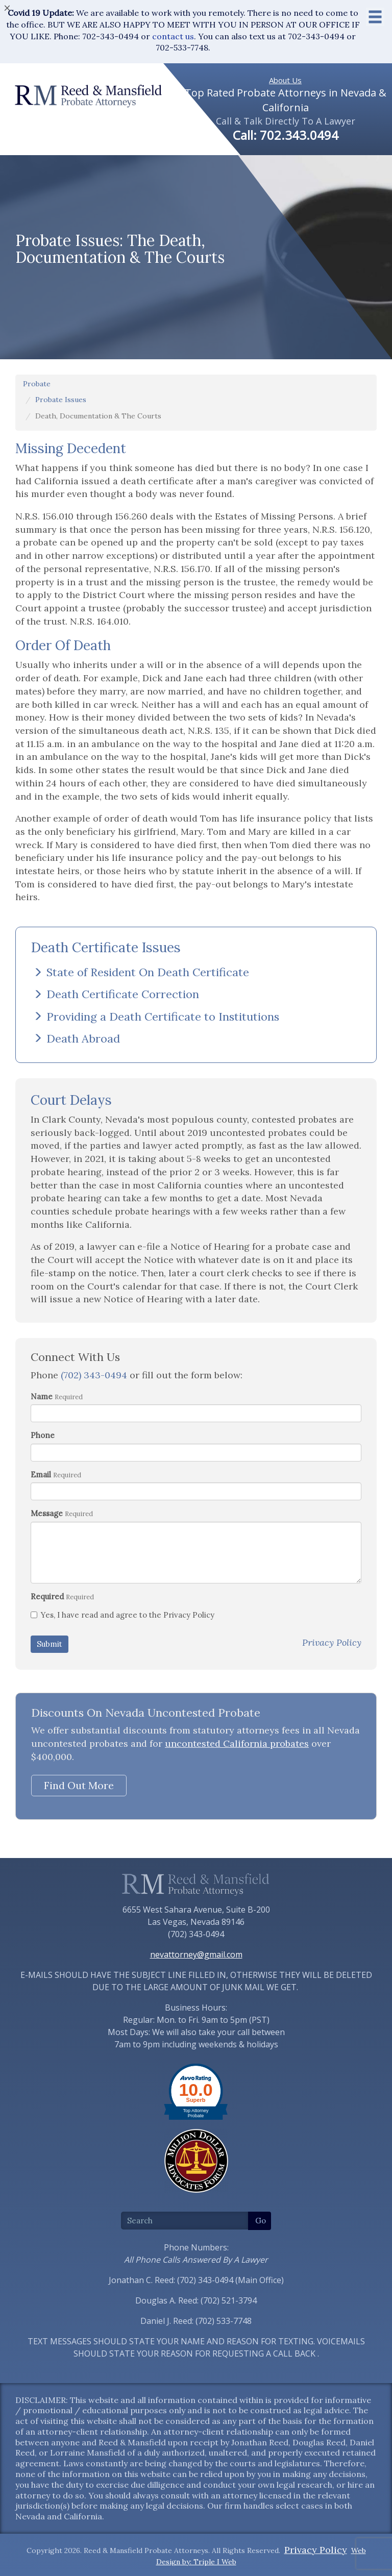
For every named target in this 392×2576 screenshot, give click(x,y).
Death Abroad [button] (76, 1038)
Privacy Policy (315, 2550)
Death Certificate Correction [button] (116, 994)
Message (47, 1513)
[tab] (196, 972)
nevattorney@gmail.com (196, 1954)
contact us (173, 36)
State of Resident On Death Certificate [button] (141, 972)
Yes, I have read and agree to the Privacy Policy (122, 1615)
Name (42, 1396)
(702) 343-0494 (94, 1375)
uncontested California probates (237, 1743)
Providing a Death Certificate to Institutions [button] (156, 1016)
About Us (285, 80)
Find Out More (79, 1785)
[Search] (185, 2221)
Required (47, 1596)
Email (41, 1474)
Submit (49, 1644)
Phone (43, 1435)
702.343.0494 (299, 135)
